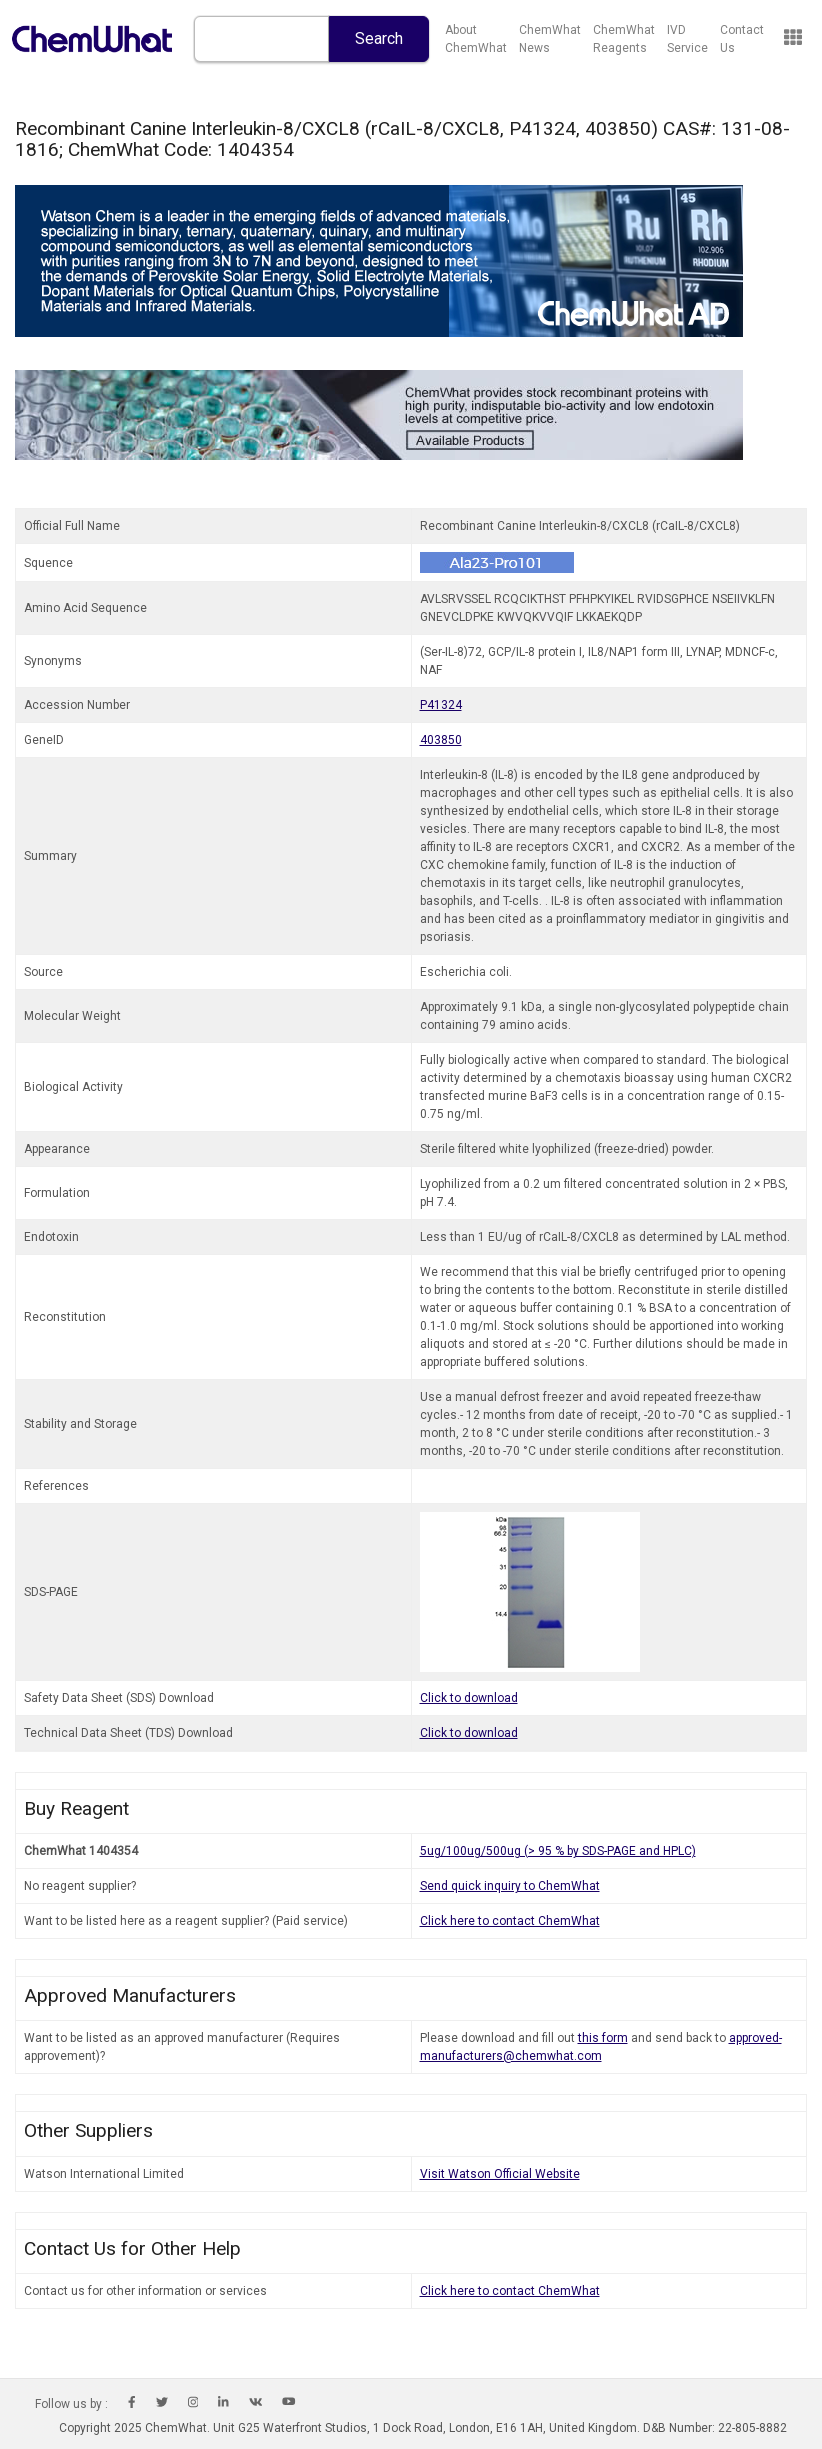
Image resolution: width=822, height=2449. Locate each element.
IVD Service (687, 39)
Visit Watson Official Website (500, 2174)
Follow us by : (71, 2404)
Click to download (469, 1698)
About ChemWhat (476, 39)
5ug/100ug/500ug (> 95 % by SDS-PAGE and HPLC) (558, 1851)
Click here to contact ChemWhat (510, 1921)
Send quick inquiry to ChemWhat (510, 1886)
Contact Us (742, 39)
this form (603, 2038)
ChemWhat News (550, 39)
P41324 (441, 705)
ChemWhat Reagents (624, 39)
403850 (441, 740)
